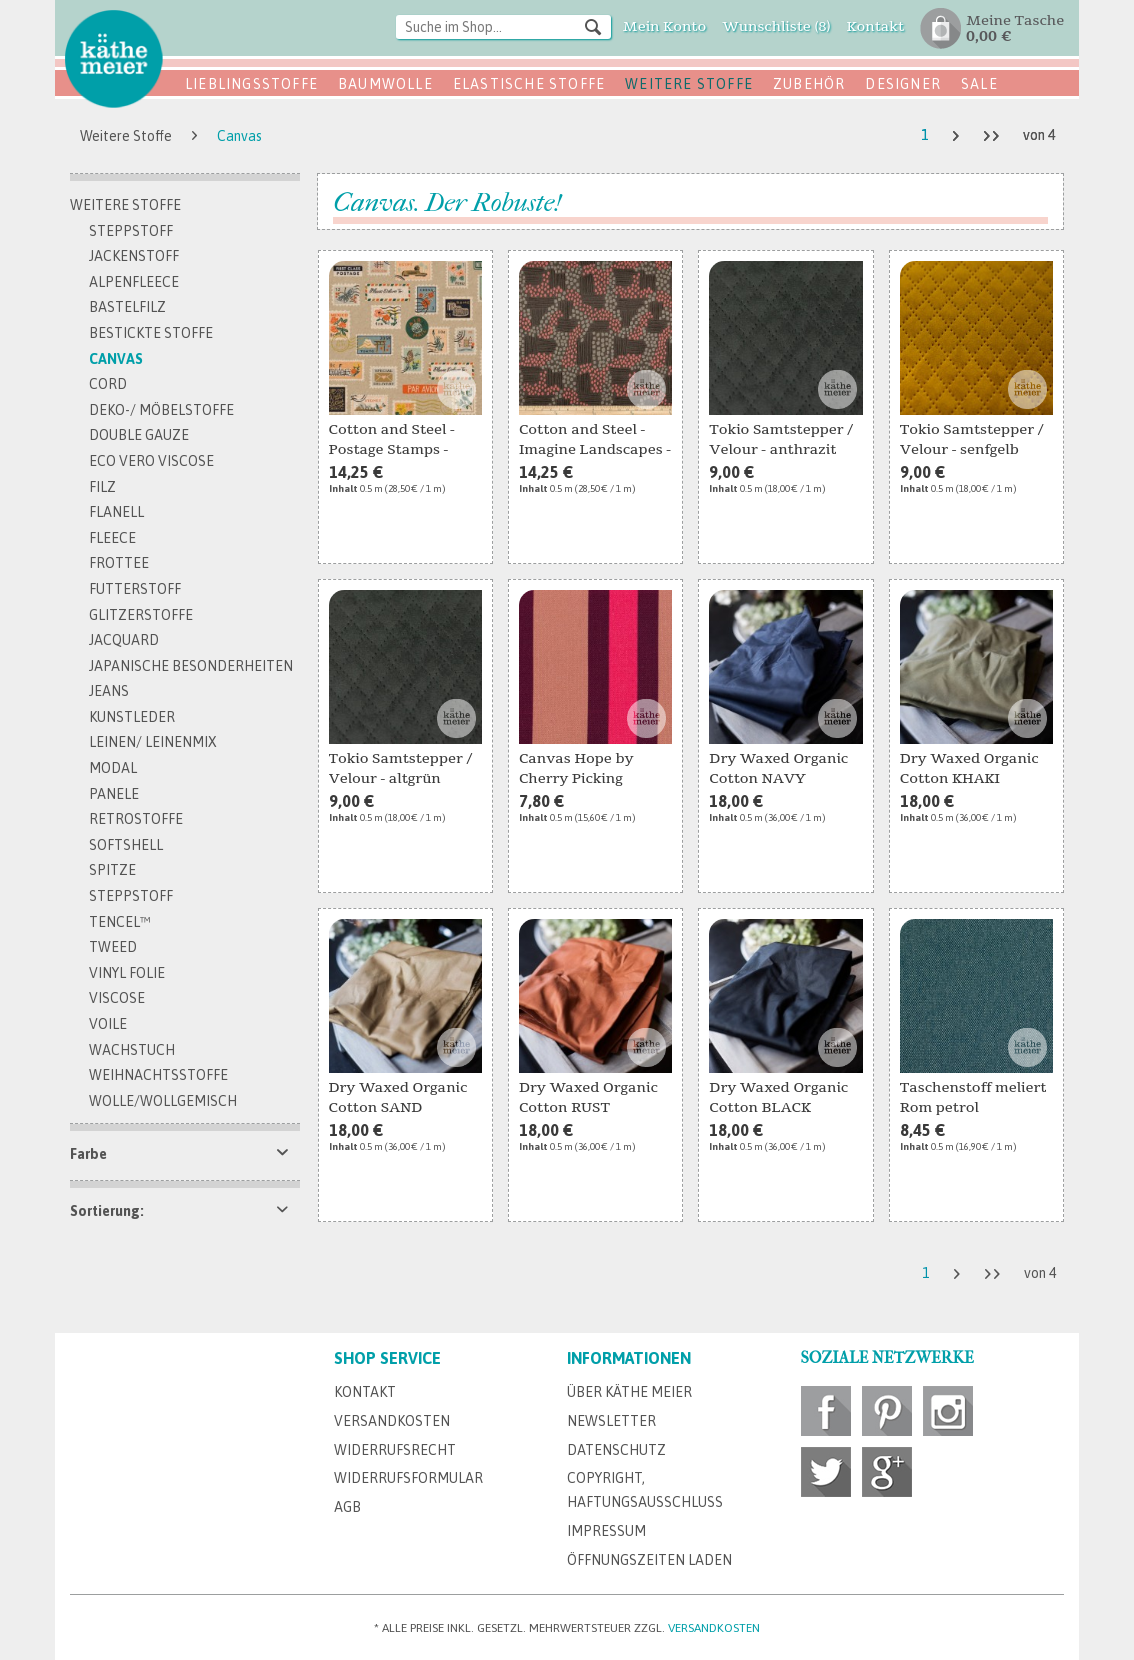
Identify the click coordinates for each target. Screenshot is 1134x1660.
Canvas (116, 359)
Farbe (88, 1154)
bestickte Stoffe (151, 333)
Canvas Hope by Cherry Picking (576, 768)
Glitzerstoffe (141, 615)
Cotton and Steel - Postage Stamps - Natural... (392, 441)
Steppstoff (131, 231)
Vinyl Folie (127, 973)
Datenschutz (616, 1450)
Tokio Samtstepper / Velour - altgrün (401, 768)
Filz (102, 487)
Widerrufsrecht (395, 1450)
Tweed (113, 947)
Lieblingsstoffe (251, 84)
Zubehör (809, 84)
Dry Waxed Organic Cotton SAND (398, 1097)
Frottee (119, 563)
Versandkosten (392, 1421)
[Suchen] (593, 26)
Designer (903, 84)
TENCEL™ (120, 922)
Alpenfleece (134, 282)
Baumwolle (385, 84)
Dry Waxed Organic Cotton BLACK (778, 1097)
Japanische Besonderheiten (191, 666)
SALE (979, 84)
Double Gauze (139, 435)
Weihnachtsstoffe (158, 1075)
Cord (108, 384)
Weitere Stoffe (689, 84)
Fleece (112, 538)
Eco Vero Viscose (151, 461)
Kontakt (365, 1392)
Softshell (126, 845)
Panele (114, 794)
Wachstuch (132, 1050)
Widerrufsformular (408, 1478)
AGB (347, 1507)
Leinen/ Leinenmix (153, 742)
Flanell (116, 512)
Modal (113, 768)
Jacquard (124, 640)
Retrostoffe (136, 819)
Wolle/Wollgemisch (163, 1101)
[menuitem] (503, 28)
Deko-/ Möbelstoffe (161, 410)
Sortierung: (107, 1211)
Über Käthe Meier (629, 1392)
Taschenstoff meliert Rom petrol (973, 1097)
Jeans (109, 691)
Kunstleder (132, 717)
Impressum (606, 1531)
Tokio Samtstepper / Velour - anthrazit (781, 439)
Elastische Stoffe (529, 84)
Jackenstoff (134, 256)
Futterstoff (135, 589)
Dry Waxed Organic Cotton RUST (588, 1097)
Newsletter (611, 1421)
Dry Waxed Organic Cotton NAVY (778, 768)
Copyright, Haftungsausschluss (645, 1490)
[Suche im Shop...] (503, 27)
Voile (108, 1024)
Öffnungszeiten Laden (649, 1560)
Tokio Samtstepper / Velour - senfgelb (972, 439)
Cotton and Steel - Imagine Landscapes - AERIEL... (595, 441)
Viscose (117, 998)
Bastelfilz (127, 307)
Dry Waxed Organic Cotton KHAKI (969, 768)
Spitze (112, 870)
